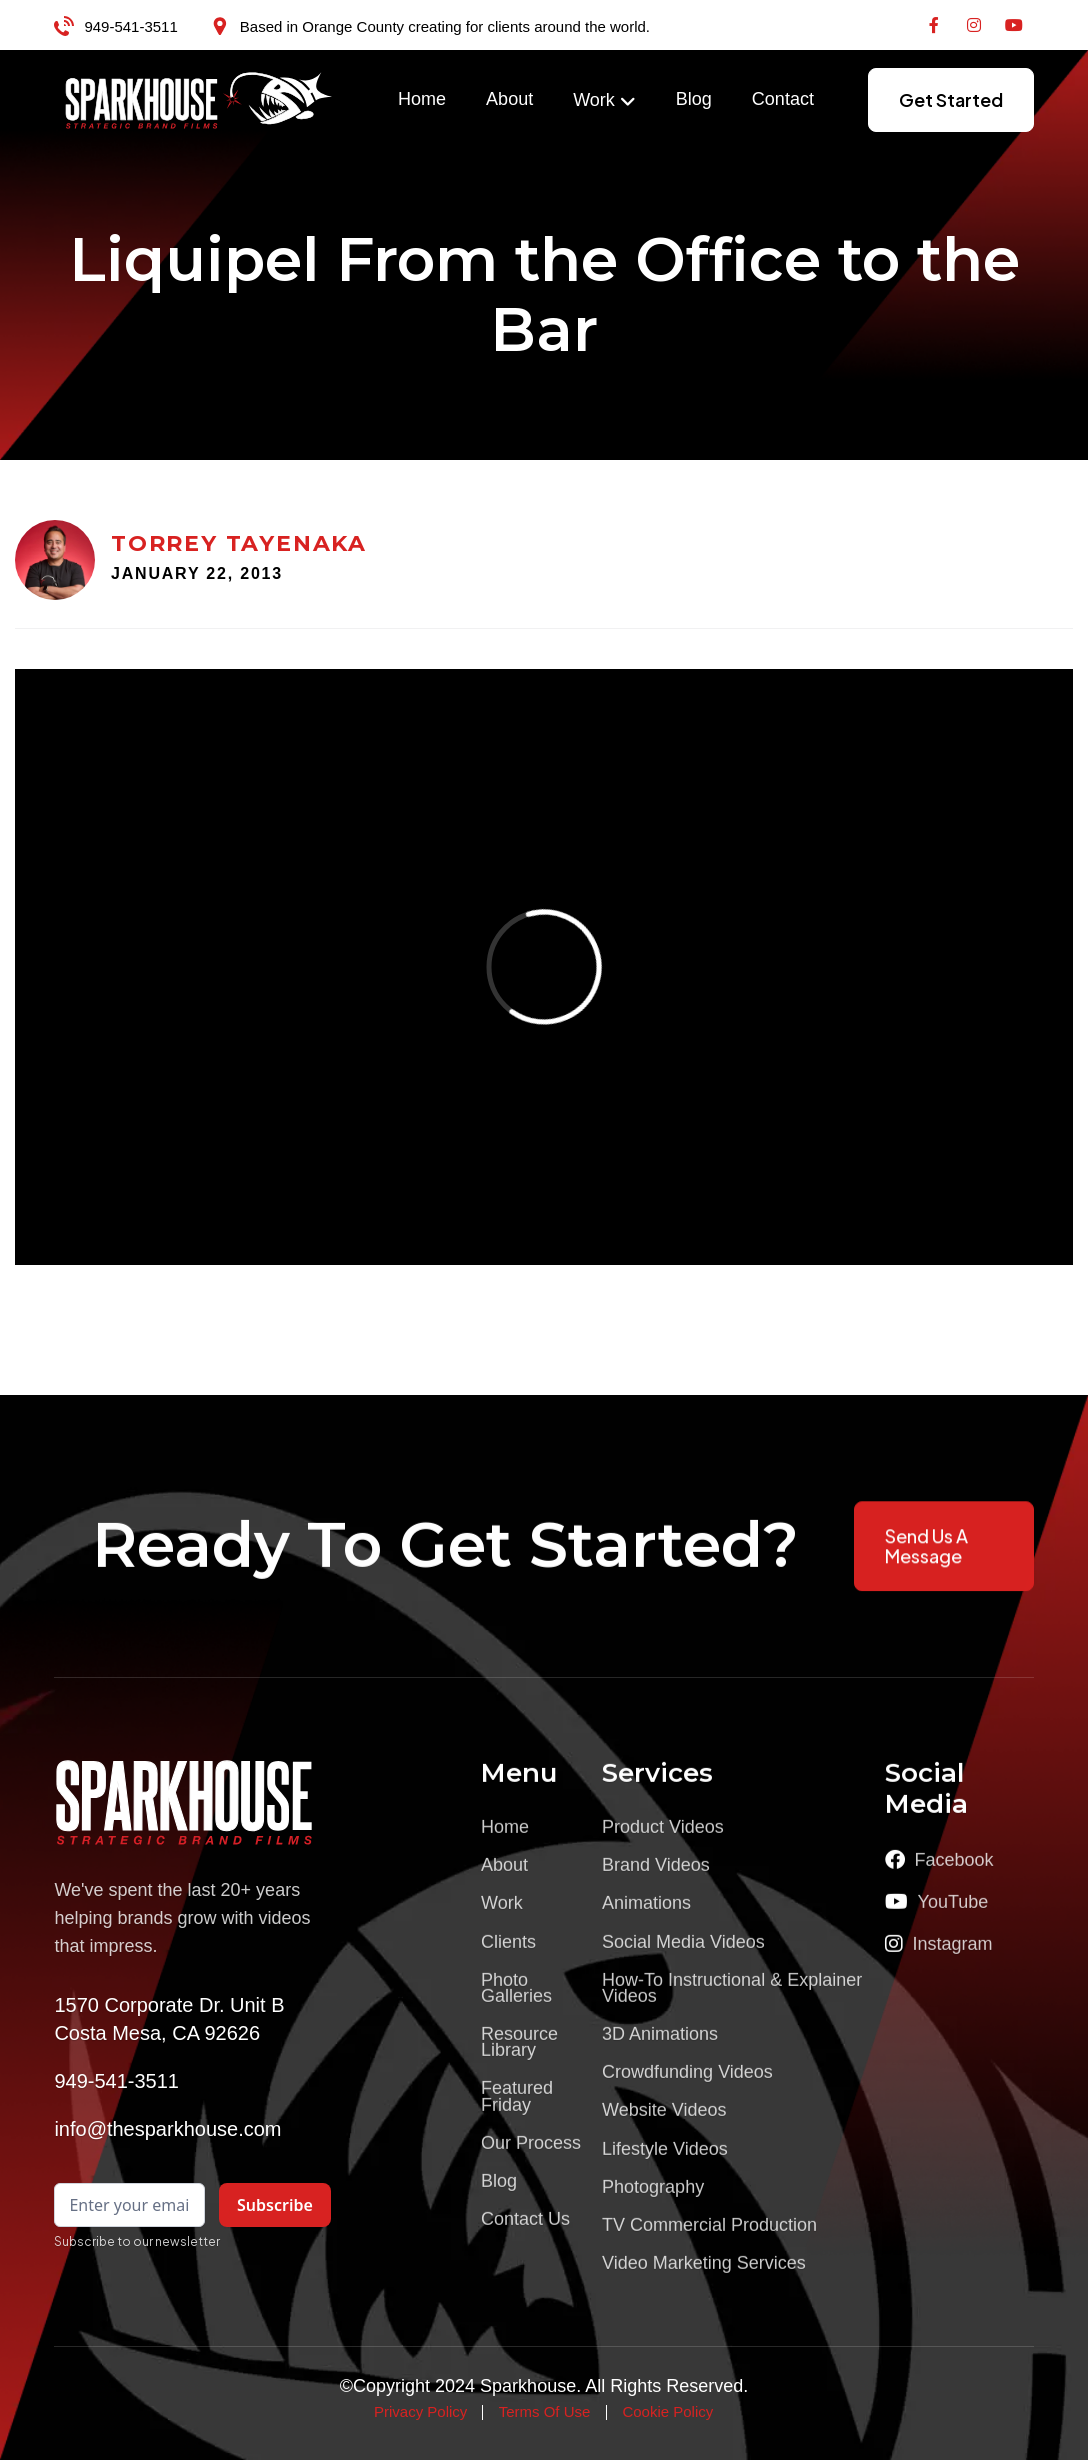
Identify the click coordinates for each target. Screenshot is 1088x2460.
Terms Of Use (545, 2411)
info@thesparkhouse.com (167, 2129)
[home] (199, 100)
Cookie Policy (667, 2411)
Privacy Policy (420, 2411)
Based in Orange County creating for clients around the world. (445, 26)
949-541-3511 (130, 26)
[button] (604, 101)
